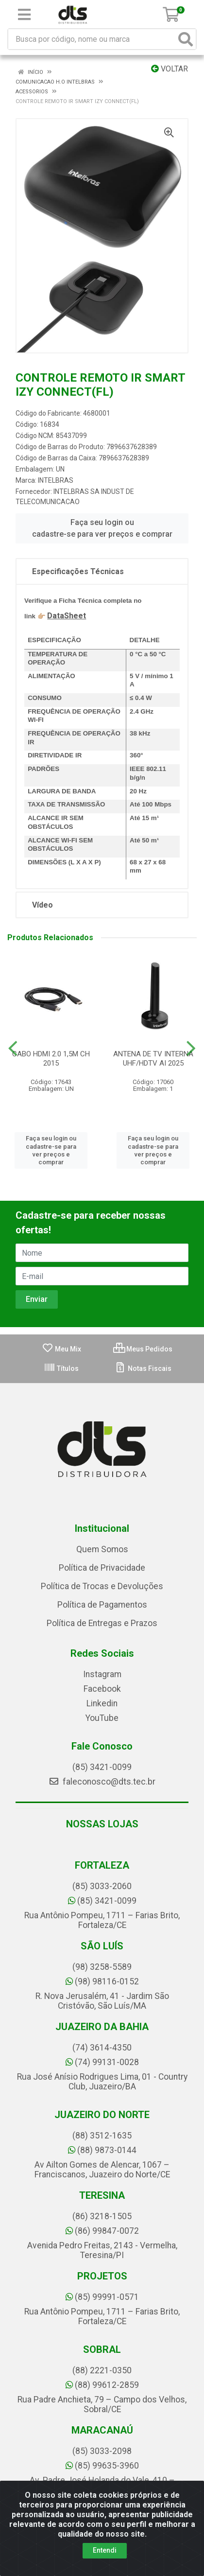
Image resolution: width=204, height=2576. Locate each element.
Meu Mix (61, 1349)
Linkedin (102, 1703)
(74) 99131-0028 (102, 2062)
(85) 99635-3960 (102, 2466)
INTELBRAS (55, 480)
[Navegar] (12, 1048)
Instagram (102, 1674)
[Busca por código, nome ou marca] (92, 39)
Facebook (102, 1689)
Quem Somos (102, 1549)
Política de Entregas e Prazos (102, 1623)
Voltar (169, 68)
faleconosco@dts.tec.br (102, 1782)
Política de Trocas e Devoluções (102, 1586)
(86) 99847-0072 (102, 2231)
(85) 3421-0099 (102, 1767)
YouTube (102, 1718)
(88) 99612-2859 (102, 2385)
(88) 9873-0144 (102, 2150)
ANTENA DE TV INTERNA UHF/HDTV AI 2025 (153, 1059)
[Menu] (24, 14)
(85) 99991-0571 (102, 2297)
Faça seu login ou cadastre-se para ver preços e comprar (102, 528)
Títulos (61, 1368)
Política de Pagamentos (102, 1605)
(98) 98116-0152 (102, 1981)
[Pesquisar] (185, 39)
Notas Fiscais (143, 1368)
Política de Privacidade (102, 1568)
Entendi (105, 2550)
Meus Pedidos (142, 1349)
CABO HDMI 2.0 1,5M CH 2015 (51, 1059)
